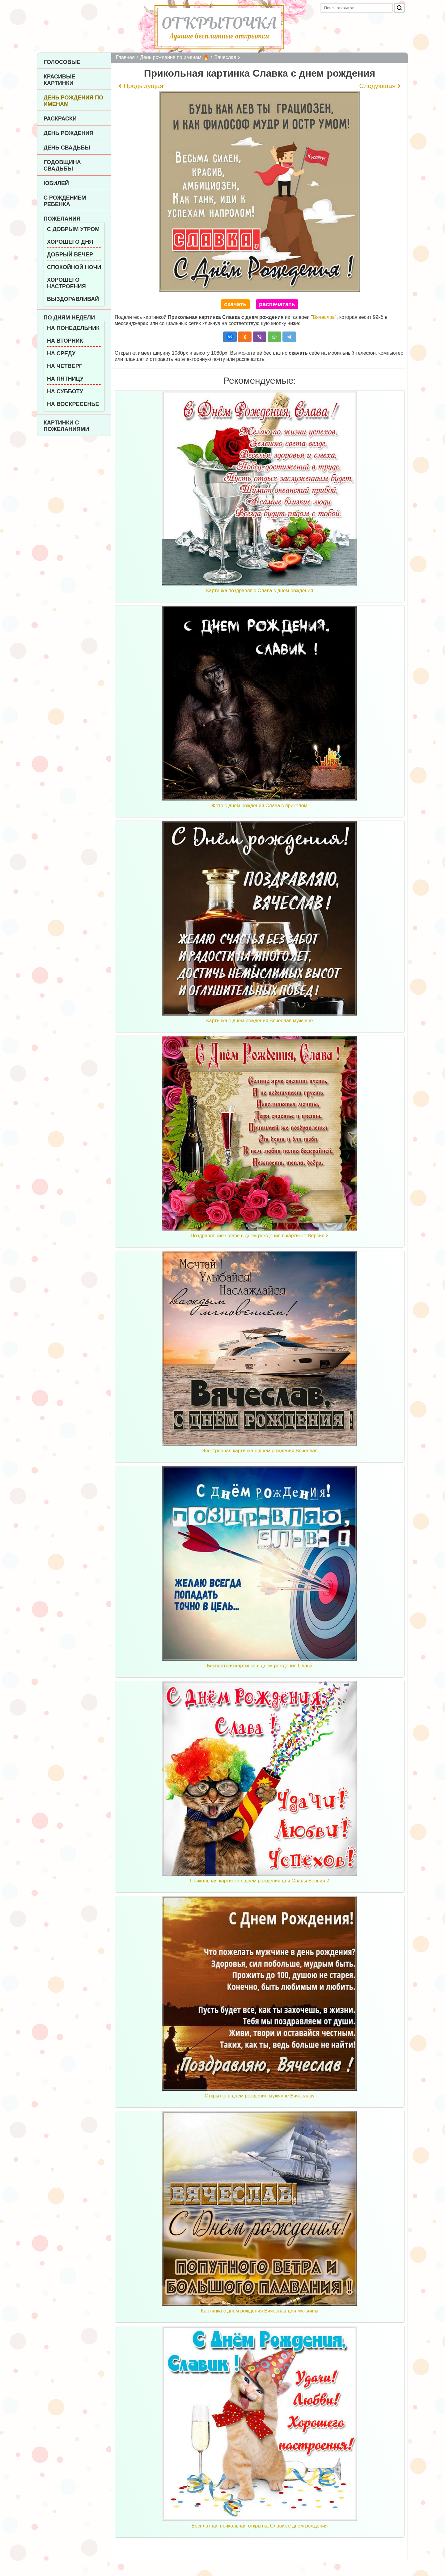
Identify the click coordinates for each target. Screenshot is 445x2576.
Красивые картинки (59, 80)
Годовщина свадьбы (62, 165)
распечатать (277, 304)
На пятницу (65, 379)
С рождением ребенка (65, 201)
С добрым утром (73, 229)
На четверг (64, 366)
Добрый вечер (70, 254)
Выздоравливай (73, 299)
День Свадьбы (67, 148)
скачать (235, 304)
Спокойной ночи (74, 267)
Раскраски (60, 119)
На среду (61, 353)
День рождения (68, 133)
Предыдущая (143, 85)
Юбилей (56, 183)
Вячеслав (324, 317)
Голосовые (62, 62)
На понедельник (73, 328)
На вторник (65, 341)
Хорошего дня (70, 242)
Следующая (377, 85)
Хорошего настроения (66, 283)
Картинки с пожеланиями (66, 426)
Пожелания (62, 219)
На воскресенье (73, 404)
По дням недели (69, 318)
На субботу (65, 391)
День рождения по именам (73, 101)
